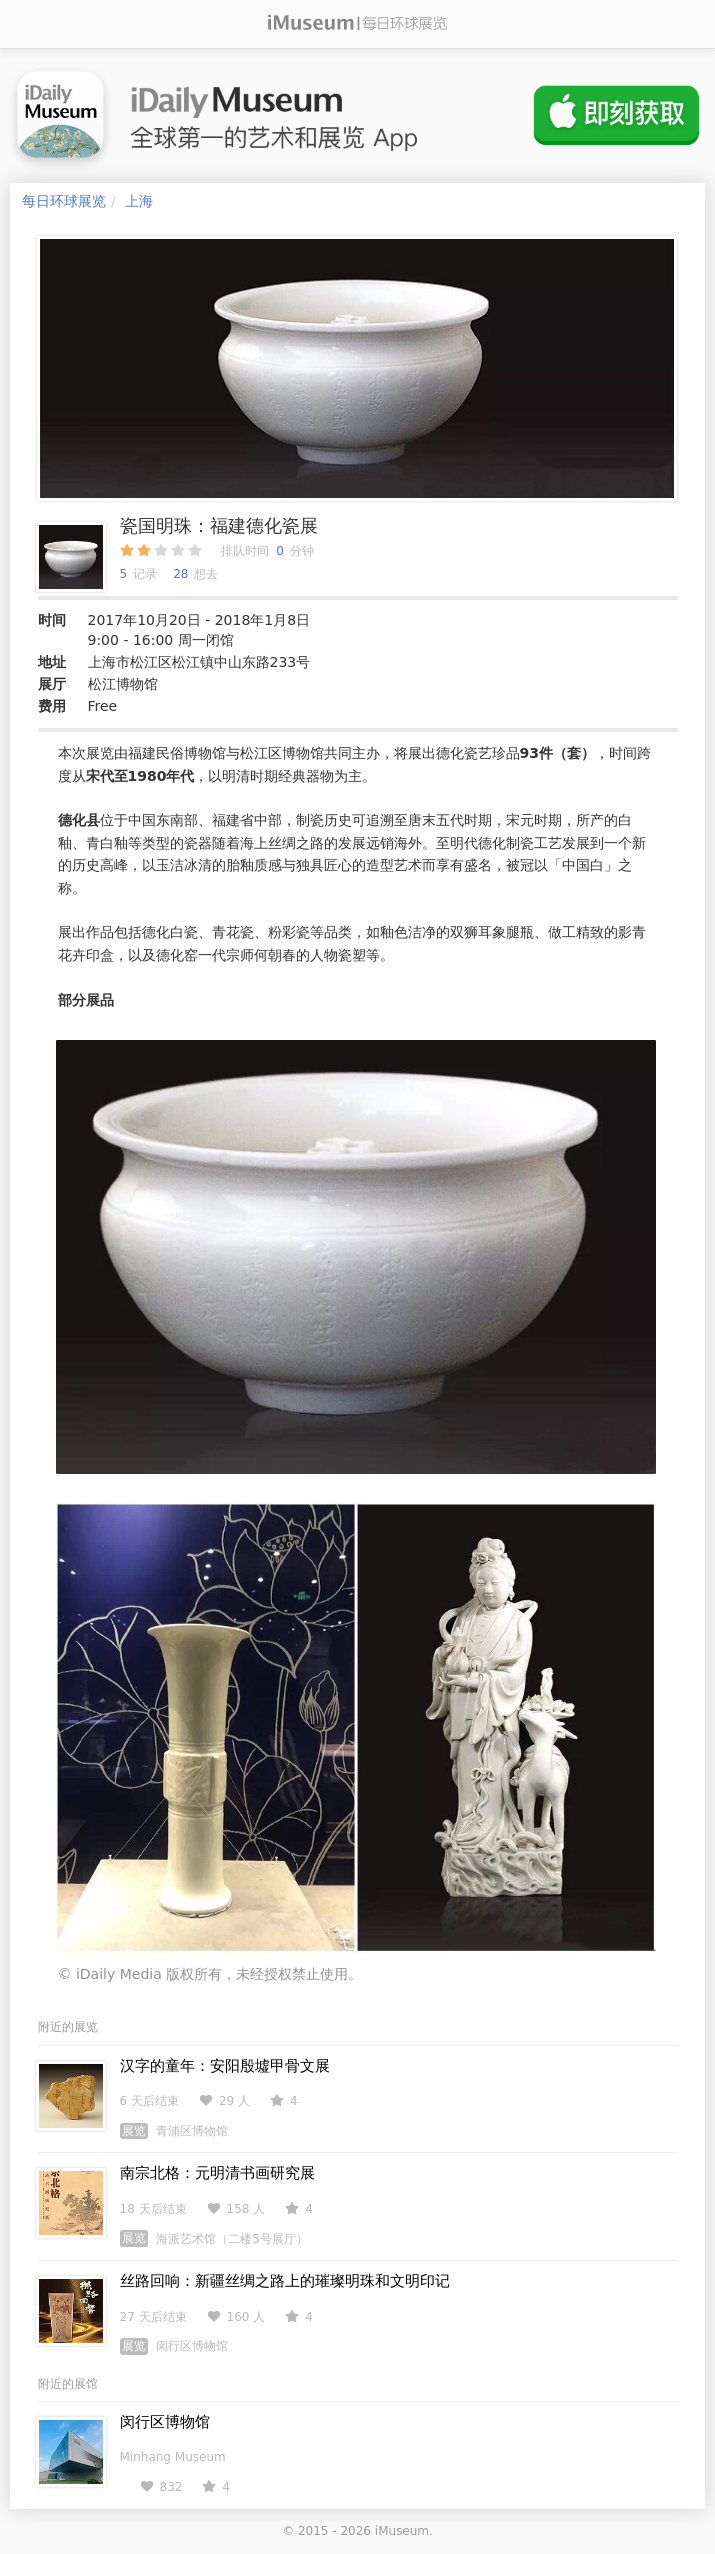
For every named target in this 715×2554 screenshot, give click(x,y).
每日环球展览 (64, 201)
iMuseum (402, 2531)
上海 (139, 201)
